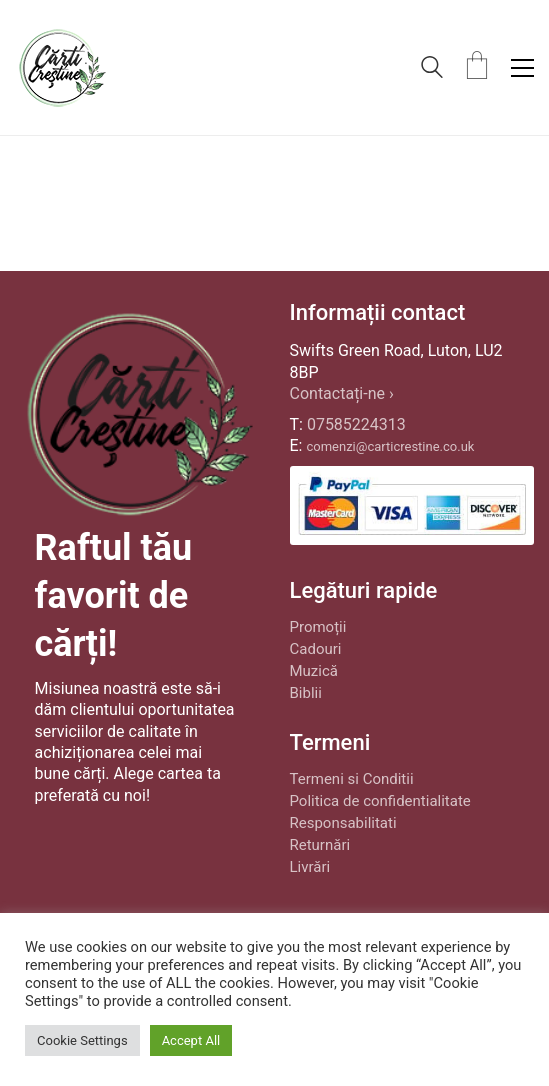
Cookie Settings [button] (82, 1040)
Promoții (318, 627)
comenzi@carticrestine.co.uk (390, 446)
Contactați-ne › (342, 393)
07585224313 (356, 424)
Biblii (306, 693)
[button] (522, 68)
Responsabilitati (343, 823)
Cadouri (316, 649)
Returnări (320, 845)
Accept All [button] (191, 1040)
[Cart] (477, 67)
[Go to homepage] (61, 67)
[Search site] (432, 70)
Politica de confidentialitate (380, 801)
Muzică (314, 671)
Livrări (310, 867)
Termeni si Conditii (352, 779)
